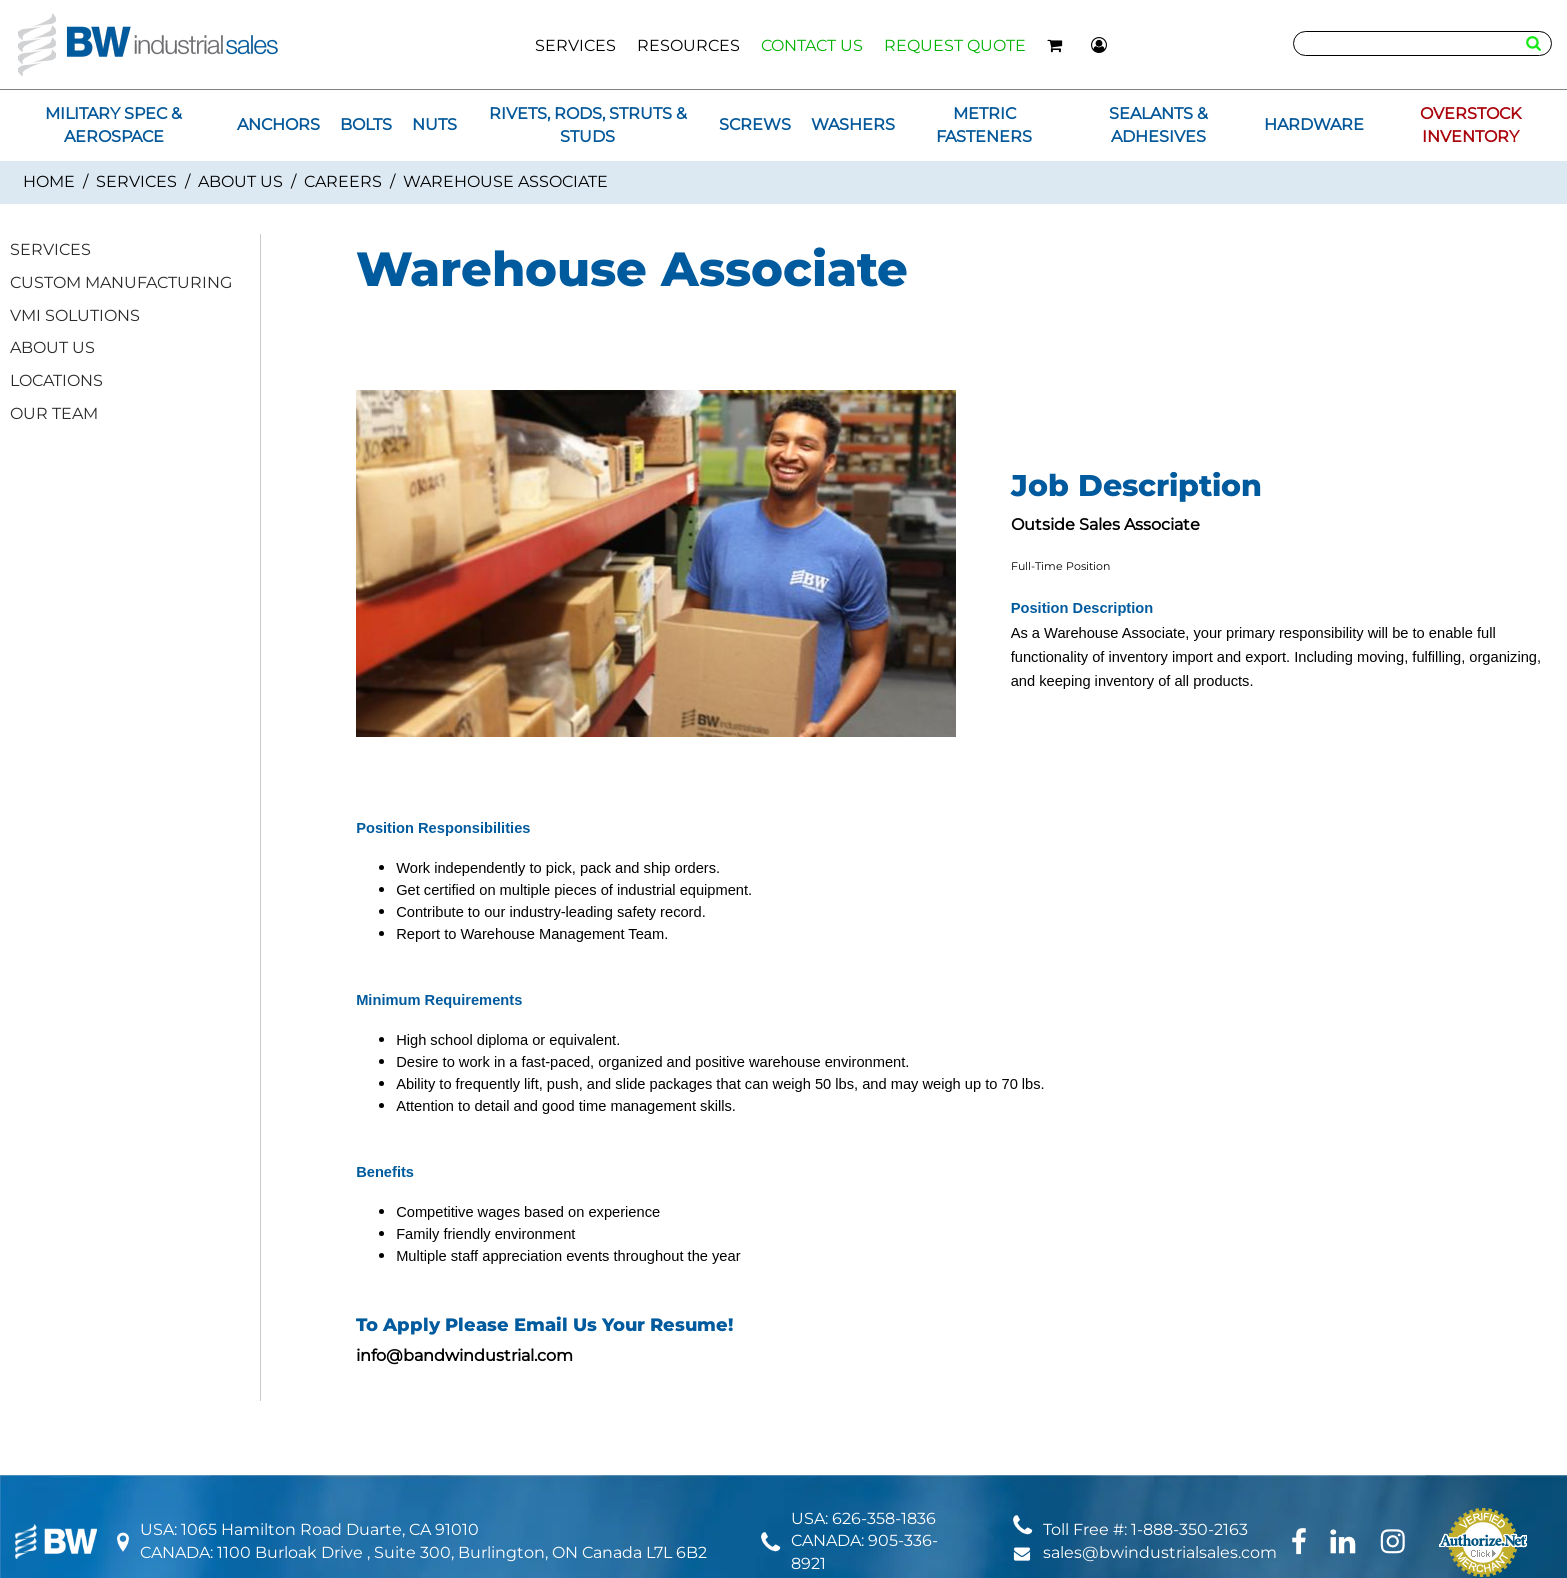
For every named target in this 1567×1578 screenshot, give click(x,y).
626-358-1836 (884, 1518)
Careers (343, 181)
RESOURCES (688, 45)
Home (49, 181)
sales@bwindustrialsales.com (1160, 1552)
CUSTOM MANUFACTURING (121, 282)
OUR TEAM (54, 413)
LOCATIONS (56, 380)
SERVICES (575, 45)
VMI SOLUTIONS (75, 315)
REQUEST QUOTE (955, 45)
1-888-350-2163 (1189, 1529)
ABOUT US (240, 181)
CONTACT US (812, 45)
